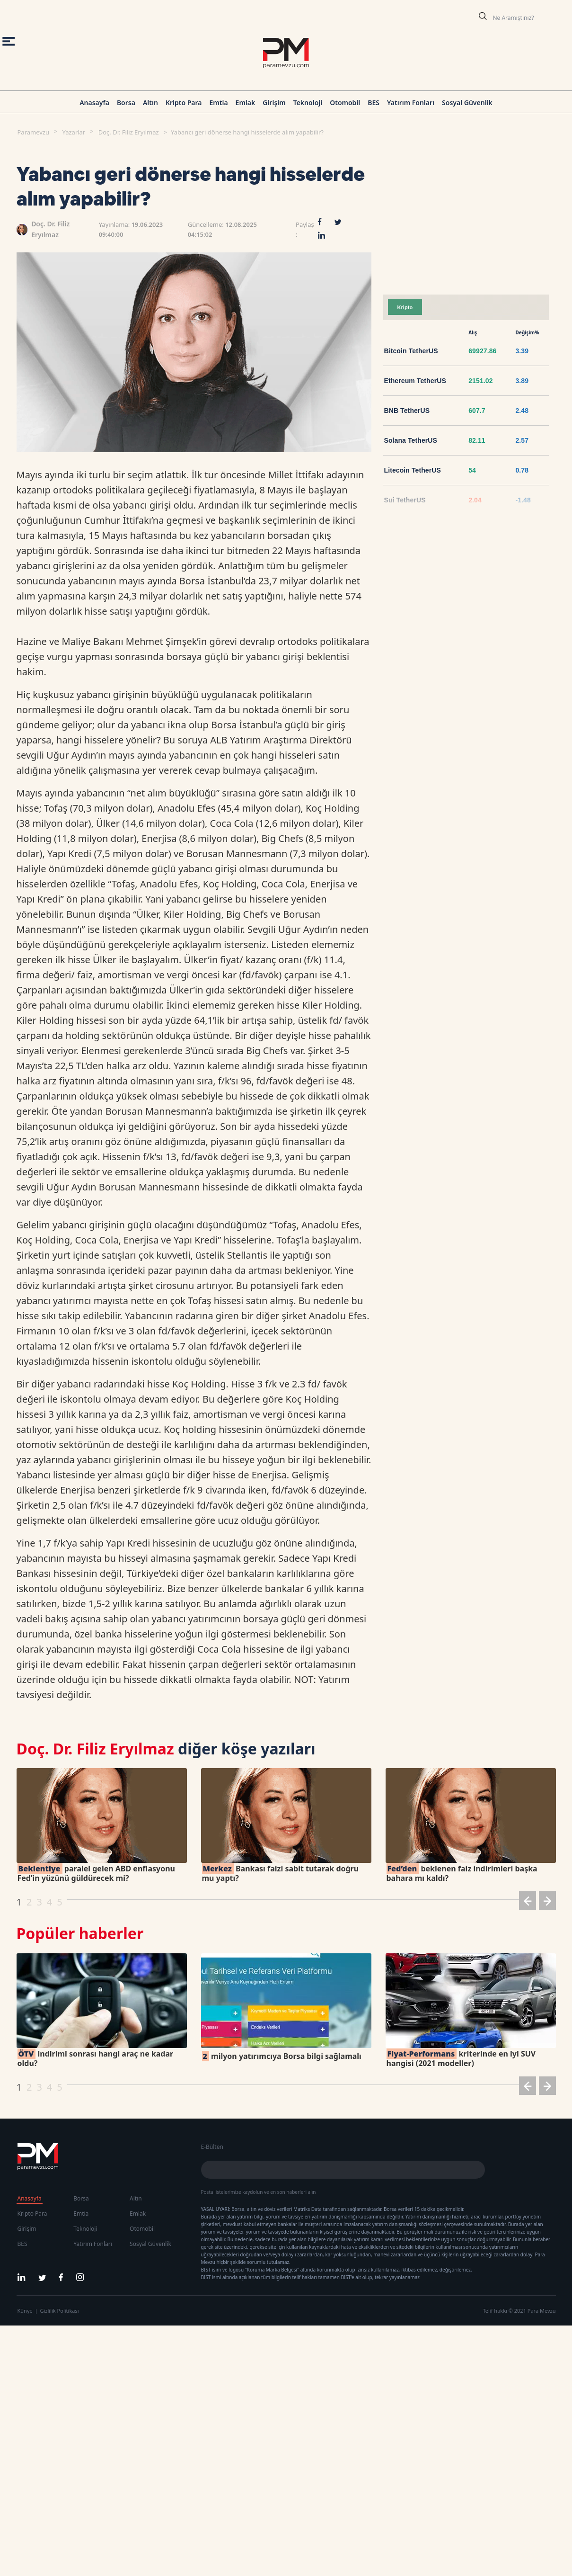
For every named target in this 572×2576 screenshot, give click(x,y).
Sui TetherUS (405, 500)
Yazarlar (73, 132)
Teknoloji (308, 102)
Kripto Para (184, 102)
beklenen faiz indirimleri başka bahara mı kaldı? (462, 1873)
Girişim (274, 102)
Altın (150, 102)
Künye (25, 2310)
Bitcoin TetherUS (411, 351)
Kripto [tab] (405, 307)
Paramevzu (34, 132)
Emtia (218, 102)
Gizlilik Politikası (59, 2310)
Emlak (245, 102)
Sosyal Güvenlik (467, 102)
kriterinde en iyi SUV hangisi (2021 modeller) (461, 2058)
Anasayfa (94, 102)
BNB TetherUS (407, 410)
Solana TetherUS (411, 440)
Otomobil (345, 102)
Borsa (126, 102)
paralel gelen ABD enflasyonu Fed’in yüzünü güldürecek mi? (96, 1873)
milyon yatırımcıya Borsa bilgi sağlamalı (281, 2056)
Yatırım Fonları (410, 102)
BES (373, 102)
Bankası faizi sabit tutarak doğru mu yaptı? (280, 1873)
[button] (527, 1902)
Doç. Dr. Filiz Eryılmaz (128, 132)
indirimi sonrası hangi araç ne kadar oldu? (96, 2058)
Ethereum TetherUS (415, 381)
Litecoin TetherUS (412, 470)
